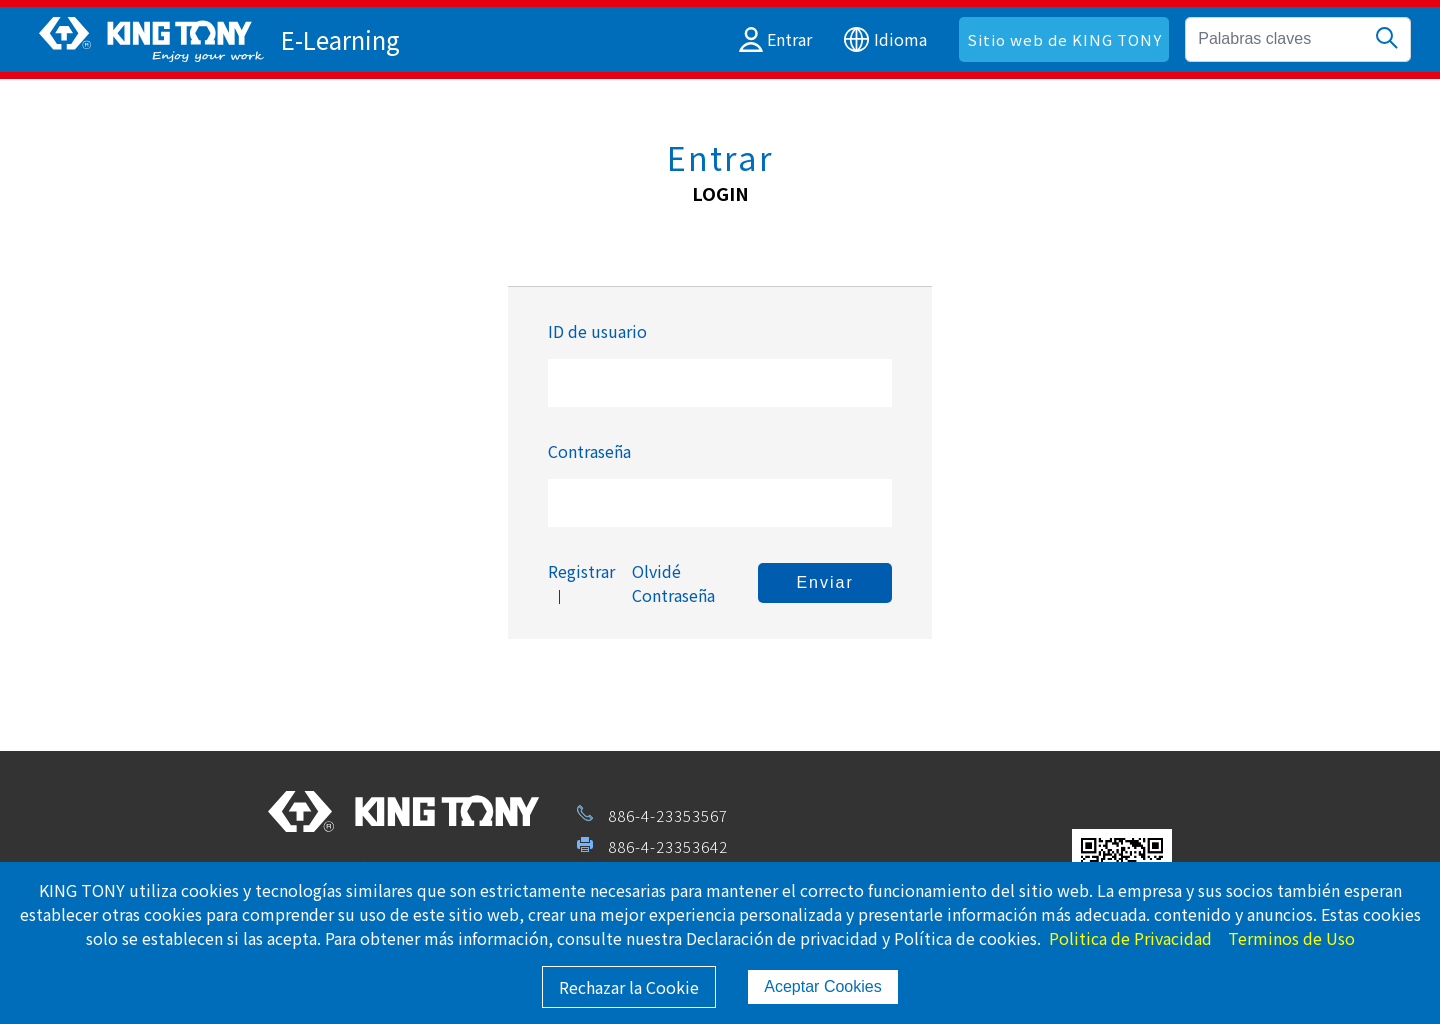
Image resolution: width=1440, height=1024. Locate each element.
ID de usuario (597, 331)
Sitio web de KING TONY (1064, 39)
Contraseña (589, 451)
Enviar (824, 582)
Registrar (581, 571)
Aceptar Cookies (822, 986)
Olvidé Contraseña (673, 583)
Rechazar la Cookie (629, 987)
